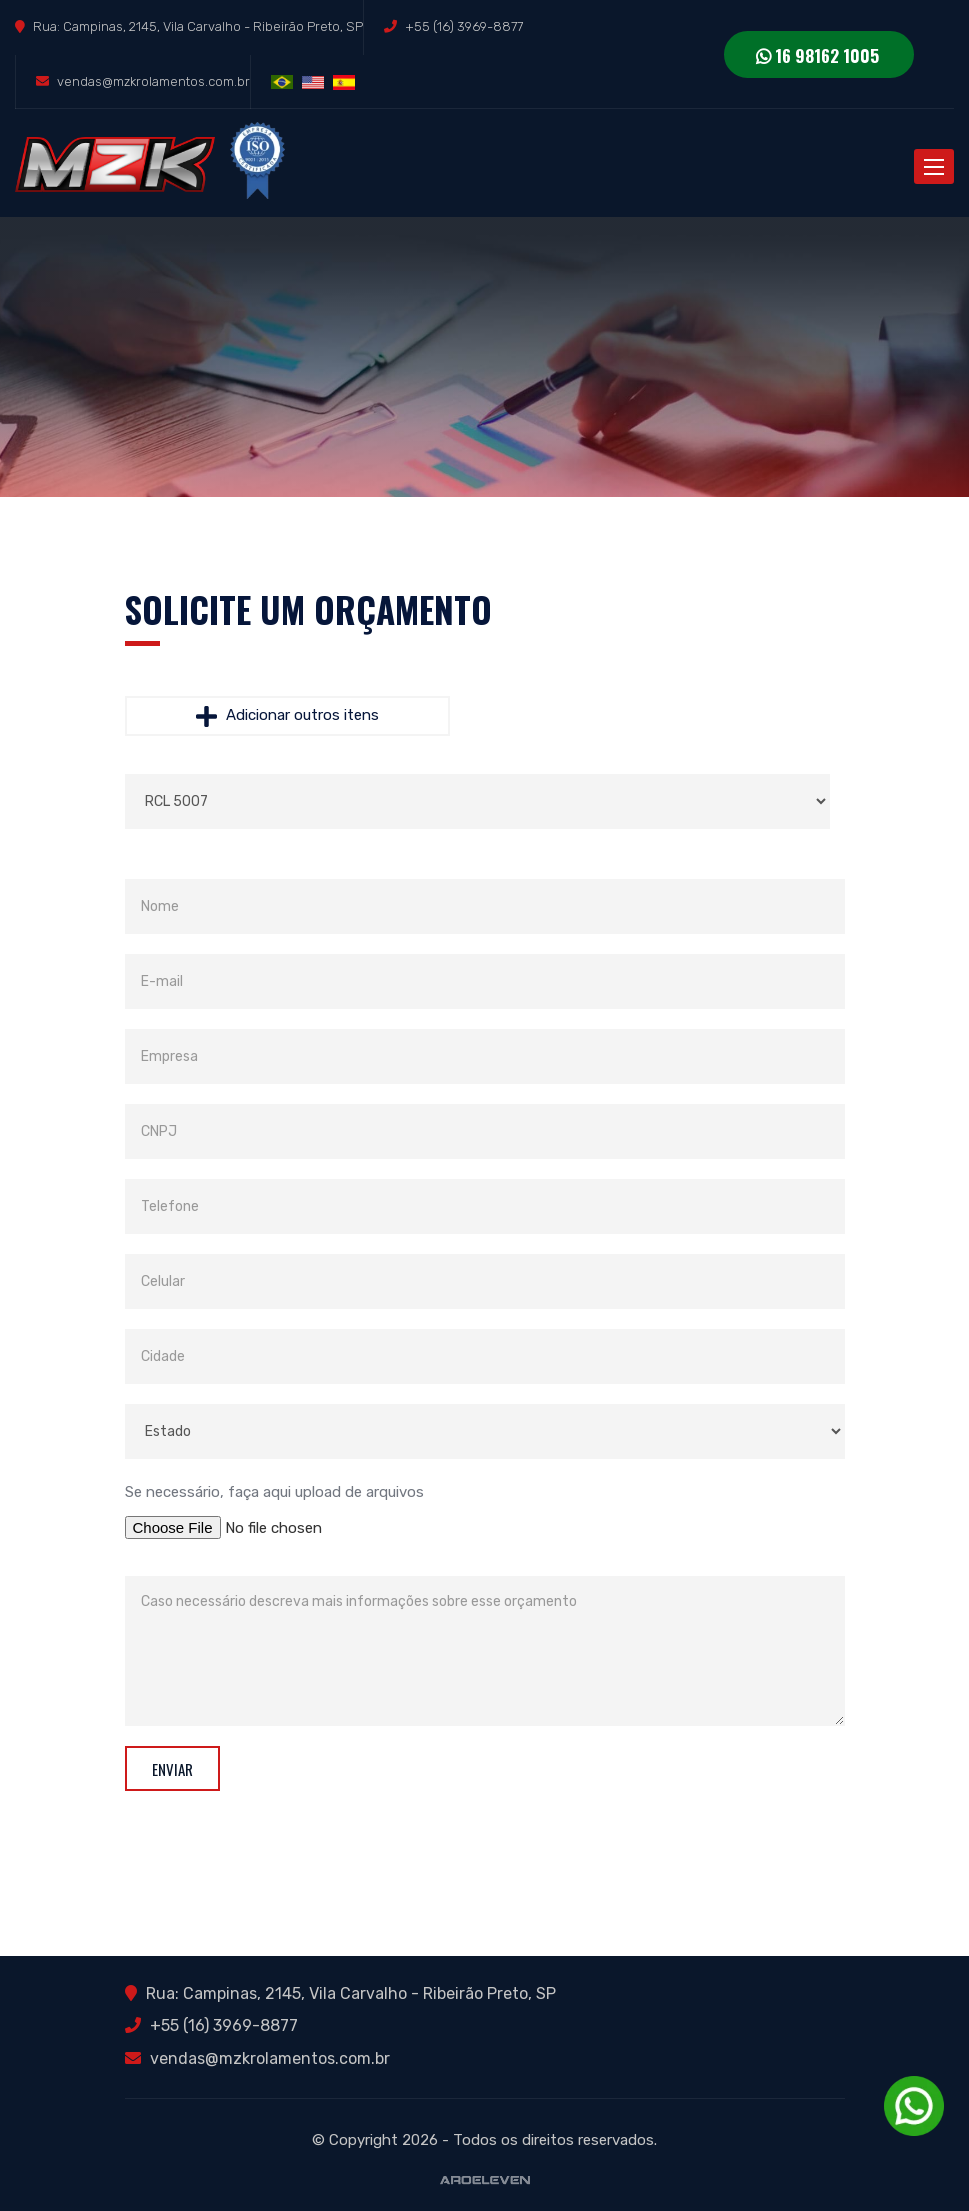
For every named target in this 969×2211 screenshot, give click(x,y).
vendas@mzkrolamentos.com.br (153, 81)
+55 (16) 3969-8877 (464, 26)
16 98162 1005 (817, 55)
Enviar (172, 1769)
